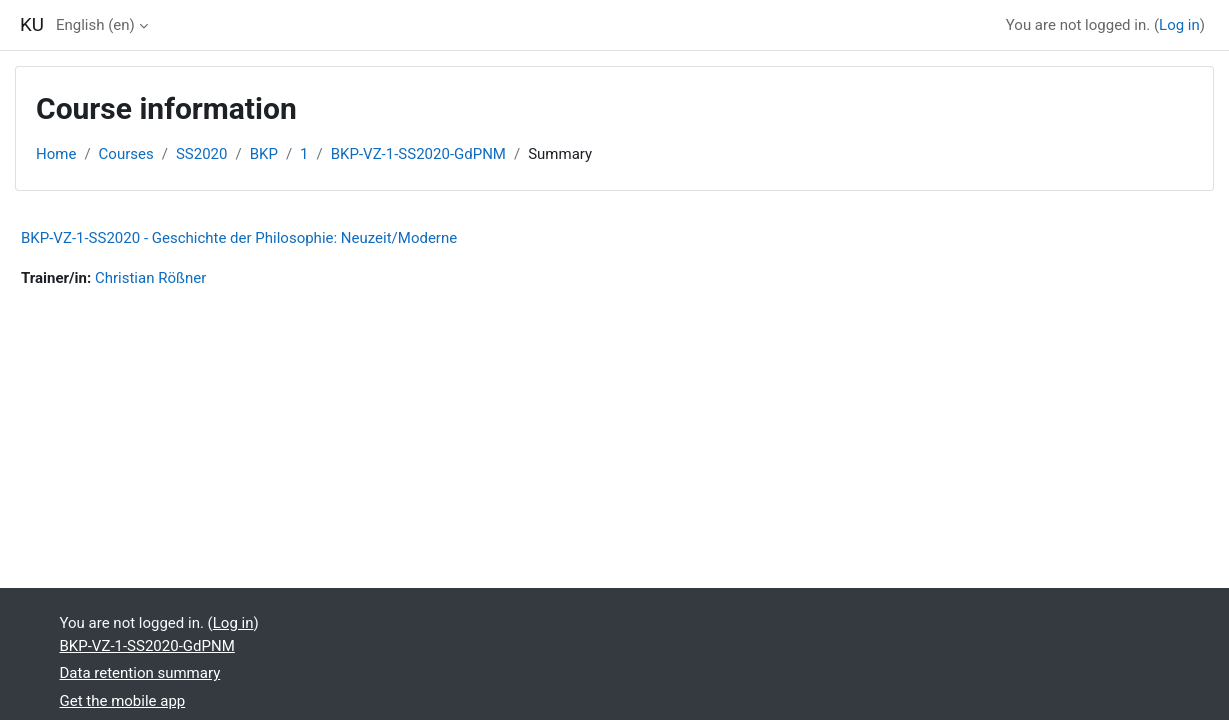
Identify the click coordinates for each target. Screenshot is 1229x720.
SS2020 (202, 154)
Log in (1179, 25)
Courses (126, 154)
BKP (264, 154)
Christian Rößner (150, 278)
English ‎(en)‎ (95, 25)
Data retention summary (140, 673)
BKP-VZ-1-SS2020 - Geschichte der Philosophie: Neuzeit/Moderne (239, 238)
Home (56, 154)
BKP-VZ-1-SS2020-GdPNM (418, 154)
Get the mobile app (123, 701)
